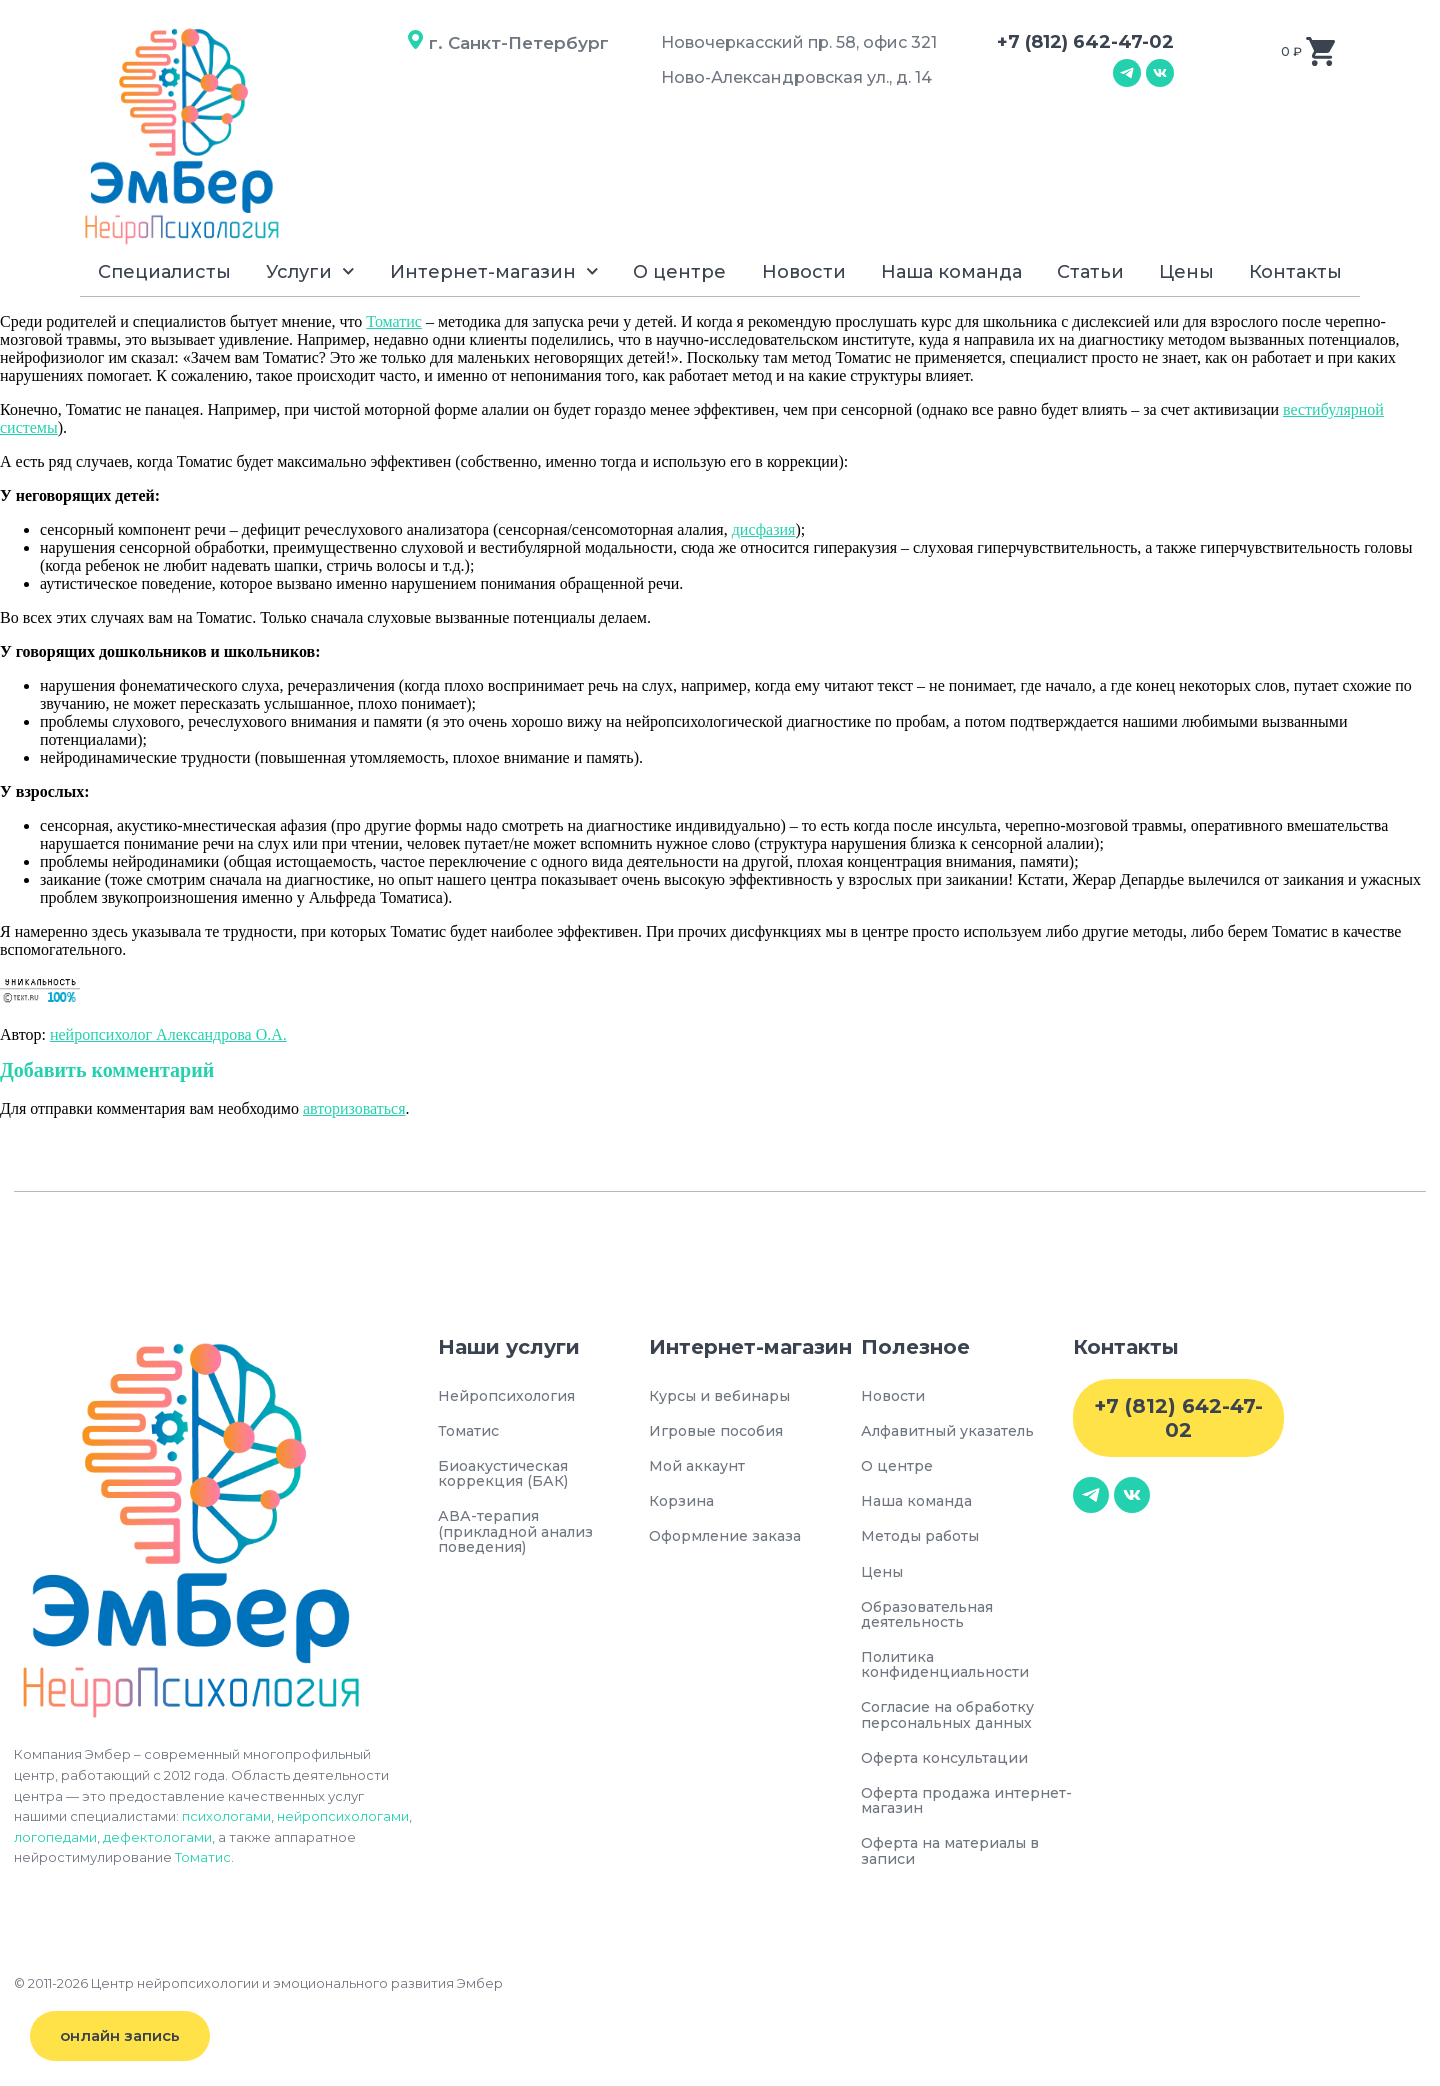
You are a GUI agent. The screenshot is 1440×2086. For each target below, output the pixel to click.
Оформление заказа (733, 1541)
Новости (804, 272)
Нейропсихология (514, 1396)
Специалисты (164, 272)
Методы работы (926, 1541)
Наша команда (951, 272)
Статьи (1090, 272)
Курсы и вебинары (727, 1396)
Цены (1186, 272)
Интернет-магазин (494, 271)
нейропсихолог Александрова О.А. (168, 1034)
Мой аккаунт (700, 1468)
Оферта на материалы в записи (960, 1867)
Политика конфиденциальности (953, 1673)
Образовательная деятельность (934, 1621)
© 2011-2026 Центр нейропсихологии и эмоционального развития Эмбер (258, 2000)
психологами (226, 1816)
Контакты (1295, 272)
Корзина (684, 1504)
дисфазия (764, 529)
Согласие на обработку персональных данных (959, 1726)
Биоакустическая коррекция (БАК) (509, 1476)
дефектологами (157, 1837)
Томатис (394, 321)
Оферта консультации (952, 1770)
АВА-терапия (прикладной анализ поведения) (523, 1537)
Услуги (310, 271)
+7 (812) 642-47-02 (1085, 42)
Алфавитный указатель (956, 1432)
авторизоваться (354, 1108)
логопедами (55, 1837)
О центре (679, 272)
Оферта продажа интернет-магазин (937, 1814)
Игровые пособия (724, 1432)
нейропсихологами (343, 1816)
